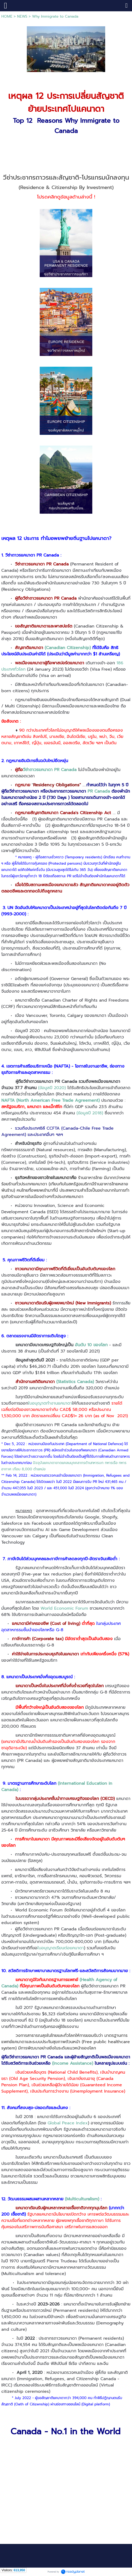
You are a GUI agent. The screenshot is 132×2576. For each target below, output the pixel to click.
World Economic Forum (64, 1608)
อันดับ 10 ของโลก (92, 1345)
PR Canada (99, 791)
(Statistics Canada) (75, 1382)
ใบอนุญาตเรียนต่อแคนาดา (60, 1948)
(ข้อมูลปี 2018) (90, 1113)
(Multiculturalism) (82, 2199)
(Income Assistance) (72, 2063)
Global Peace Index (68, 2123)
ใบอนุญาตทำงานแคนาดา (50, 1403)
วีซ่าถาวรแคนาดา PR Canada (50, 770)
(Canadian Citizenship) (68, 648)
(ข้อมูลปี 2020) (52, 1088)
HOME (6, 16)
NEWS (22, 16)
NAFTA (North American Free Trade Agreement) (50, 1100)
